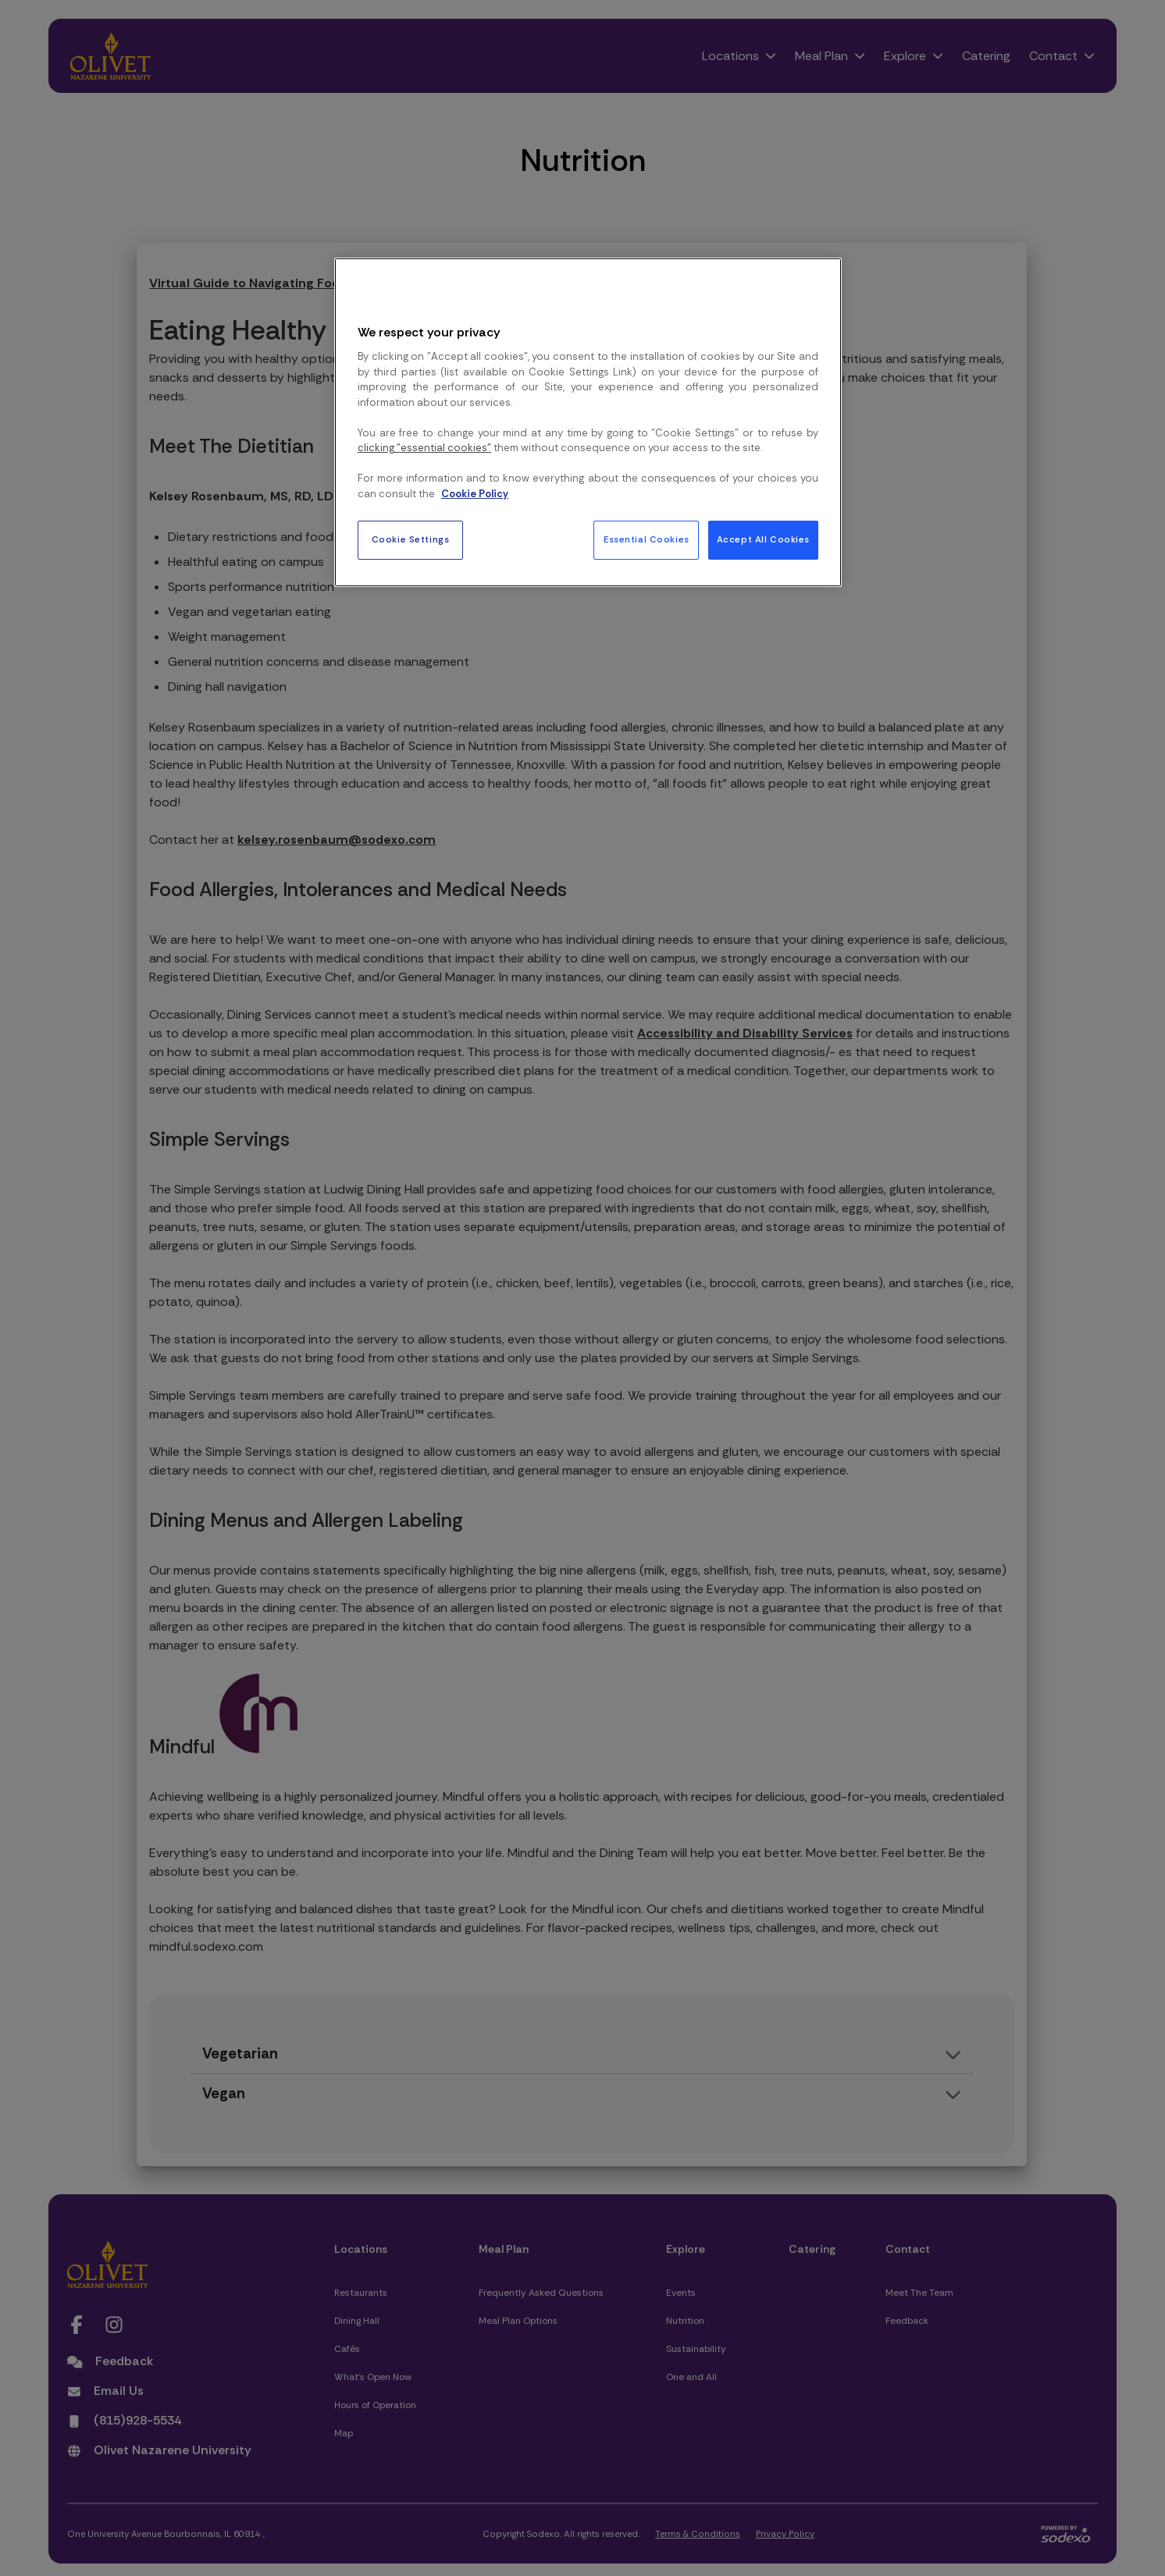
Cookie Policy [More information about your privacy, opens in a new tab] (474, 493)
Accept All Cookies (763, 540)
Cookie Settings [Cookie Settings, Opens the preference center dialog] (411, 540)
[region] (588, 422)
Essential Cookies (646, 540)
